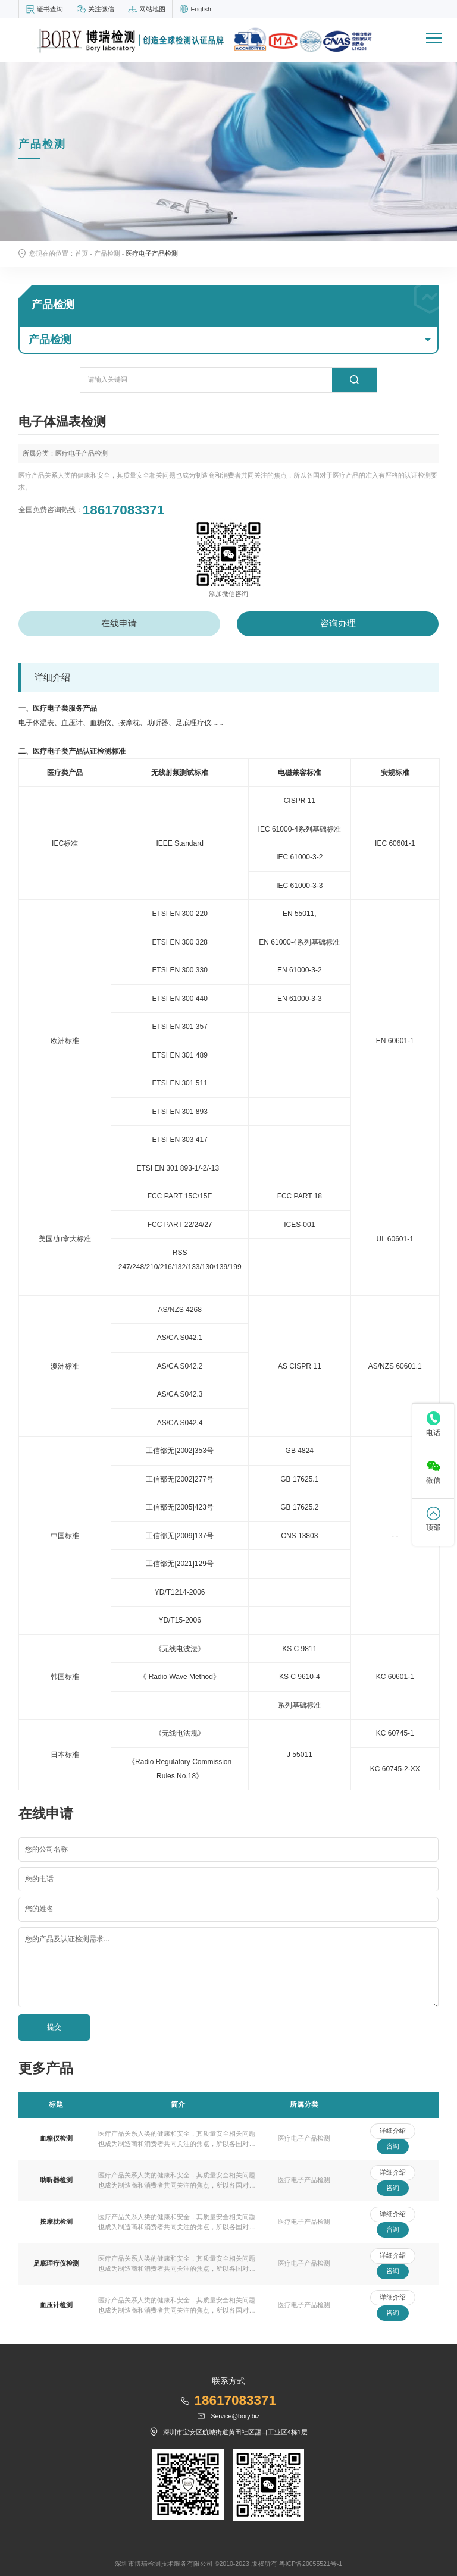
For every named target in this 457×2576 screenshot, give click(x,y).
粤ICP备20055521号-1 (311, 2563)
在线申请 (119, 623)
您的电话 (39, 1879)
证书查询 (50, 8)
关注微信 (101, 8)
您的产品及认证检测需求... (67, 1939)
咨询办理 (338, 623)
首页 (81, 253)
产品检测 (107, 253)
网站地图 (152, 8)
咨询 (392, 2146)
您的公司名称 (46, 1849)
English (200, 8)
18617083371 (124, 510)
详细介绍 (393, 2130)
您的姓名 (39, 1908)
